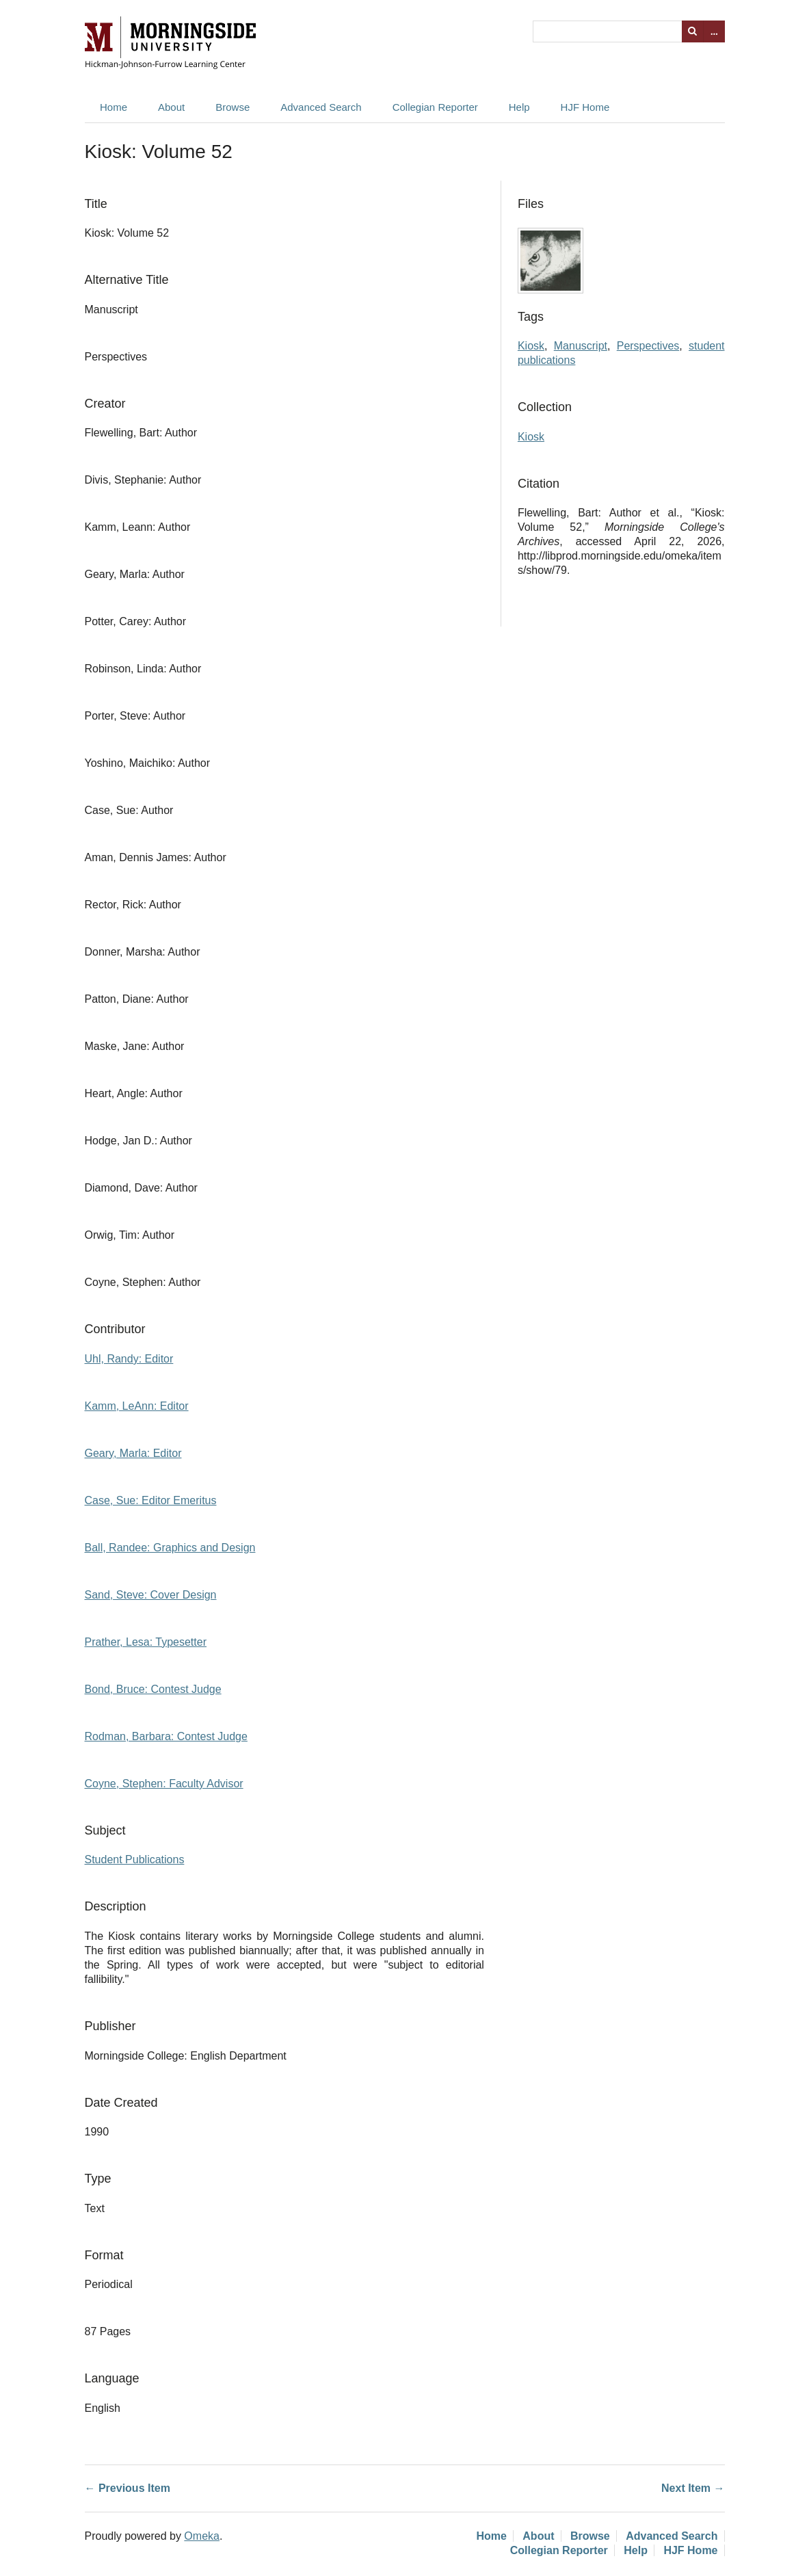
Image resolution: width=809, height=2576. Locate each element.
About (171, 107)
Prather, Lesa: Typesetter (146, 1642)
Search (693, 31)
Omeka (202, 2536)
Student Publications (135, 1859)
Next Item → (692, 2488)
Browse (232, 107)
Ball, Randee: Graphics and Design (170, 1547)
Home (113, 107)
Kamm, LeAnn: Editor (137, 1406)
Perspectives (648, 346)
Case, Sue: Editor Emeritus (151, 1500)
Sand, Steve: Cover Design (151, 1595)
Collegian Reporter (435, 107)
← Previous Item (127, 2488)
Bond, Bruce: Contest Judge (153, 1689)
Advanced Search (320, 107)
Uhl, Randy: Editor (129, 1359)
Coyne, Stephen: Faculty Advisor (164, 1783)
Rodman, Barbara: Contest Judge (166, 1736)
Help (519, 107)
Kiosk (531, 346)
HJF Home (585, 107)
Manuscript (580, 346)
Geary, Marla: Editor (133, 1453)
